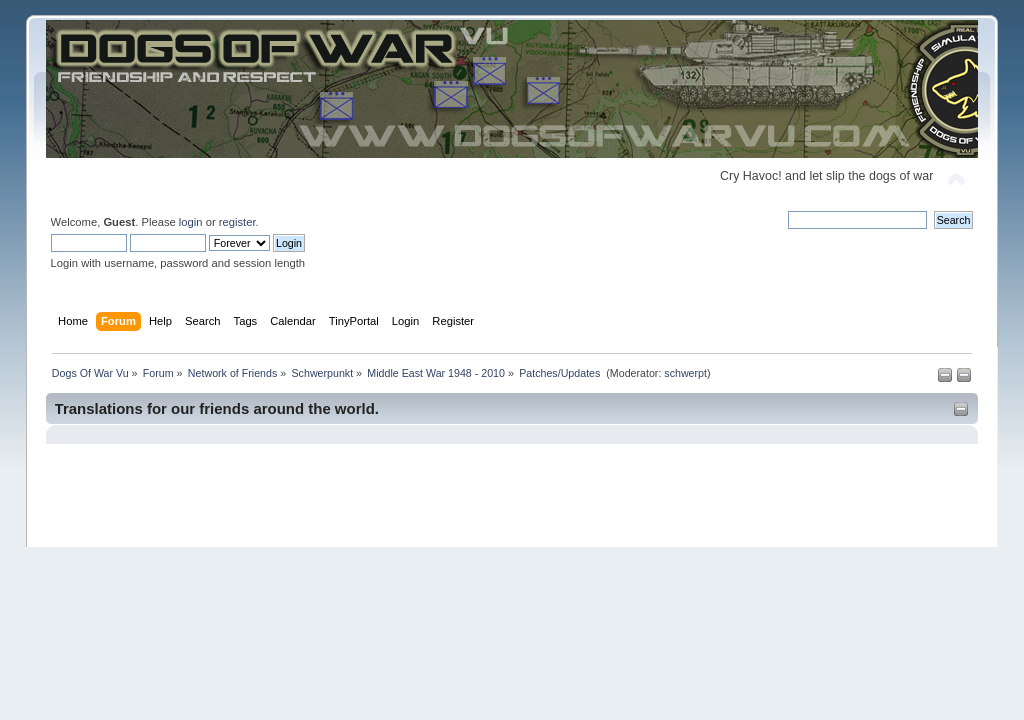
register (237, 222)
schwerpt (685, 373)
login (191, 222)
